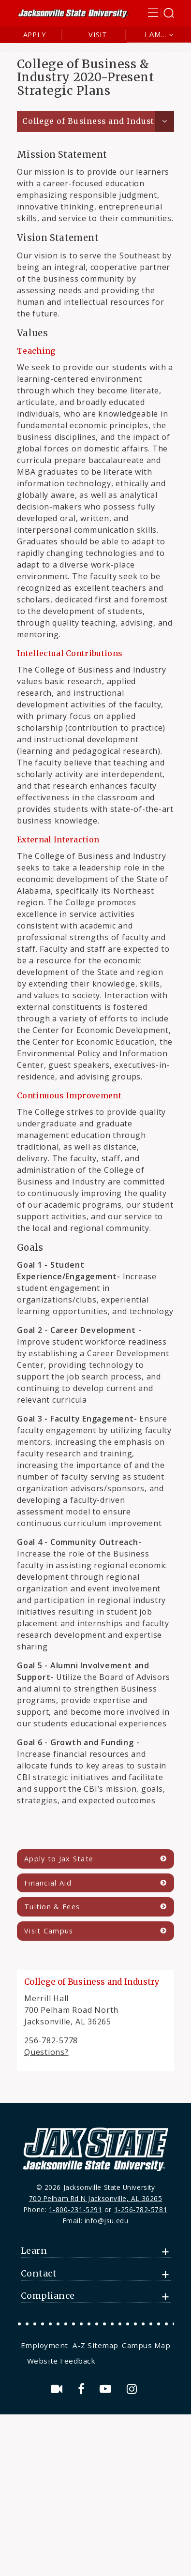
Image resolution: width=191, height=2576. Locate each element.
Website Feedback (61, 2361)
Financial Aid (48, 1882)
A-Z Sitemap (95, 2345)
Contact (39, 2273)
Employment (44, 2345)
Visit (97, 34)
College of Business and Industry (92, 121)
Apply (34, 34)
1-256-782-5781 (141, 2209)
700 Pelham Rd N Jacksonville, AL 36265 (95, 2198)
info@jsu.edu (107, 2220)
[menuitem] (46, 2345)
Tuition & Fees (52, 1906)
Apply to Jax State (58, 1858)
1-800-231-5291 (76, 2209)
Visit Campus (48, 1930)
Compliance (48, 2296)
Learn (34, 2251)
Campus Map (146, 2345)
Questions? (46, 2052)
